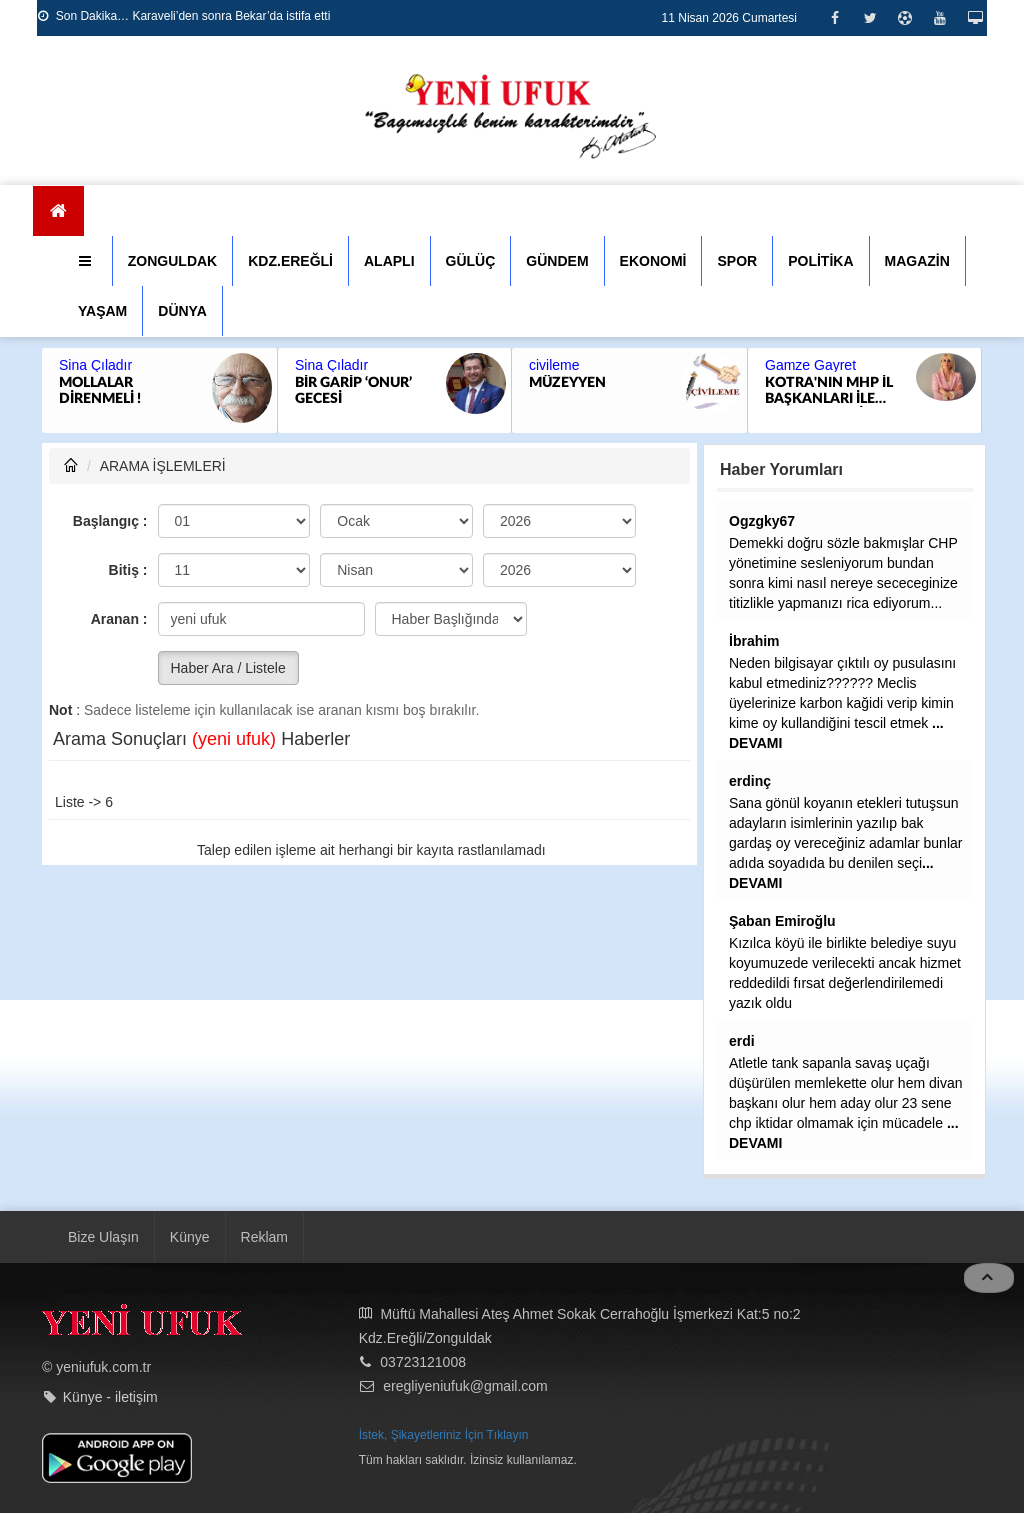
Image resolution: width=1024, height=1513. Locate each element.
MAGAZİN (917, 261)
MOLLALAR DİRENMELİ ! (100, 391)
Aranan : (119, 619)
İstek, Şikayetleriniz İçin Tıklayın (444, 1435)
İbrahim (754, 641)
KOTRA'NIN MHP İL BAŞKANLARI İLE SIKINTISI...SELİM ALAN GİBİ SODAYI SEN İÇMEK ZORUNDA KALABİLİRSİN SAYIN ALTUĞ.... (834, 391)
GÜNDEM (557, 261)
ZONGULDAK (172, 261)
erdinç (750, 781)
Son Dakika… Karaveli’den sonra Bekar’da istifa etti (184, 16)
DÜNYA (182, 311)
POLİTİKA (820, 261)
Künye (190, 1237)
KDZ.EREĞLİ (290, 261)
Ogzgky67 (762, 521)
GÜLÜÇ (471, 261)
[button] (87, 261)
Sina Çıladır (95, 365)
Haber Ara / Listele (228, 668)
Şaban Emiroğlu (782, 921)
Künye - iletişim (110, 1397)
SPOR (737, 261)
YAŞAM (102, 311)
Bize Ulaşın (103, 1237)
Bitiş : (128, 570)
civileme (554, 365)
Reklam (264, 1237)
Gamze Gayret (810, 365)
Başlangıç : (110, 521)
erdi (742, 1041)
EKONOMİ (653, 261)
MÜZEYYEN (567, 383)
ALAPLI (389, 261)
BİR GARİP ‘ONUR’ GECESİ (353, 391)
